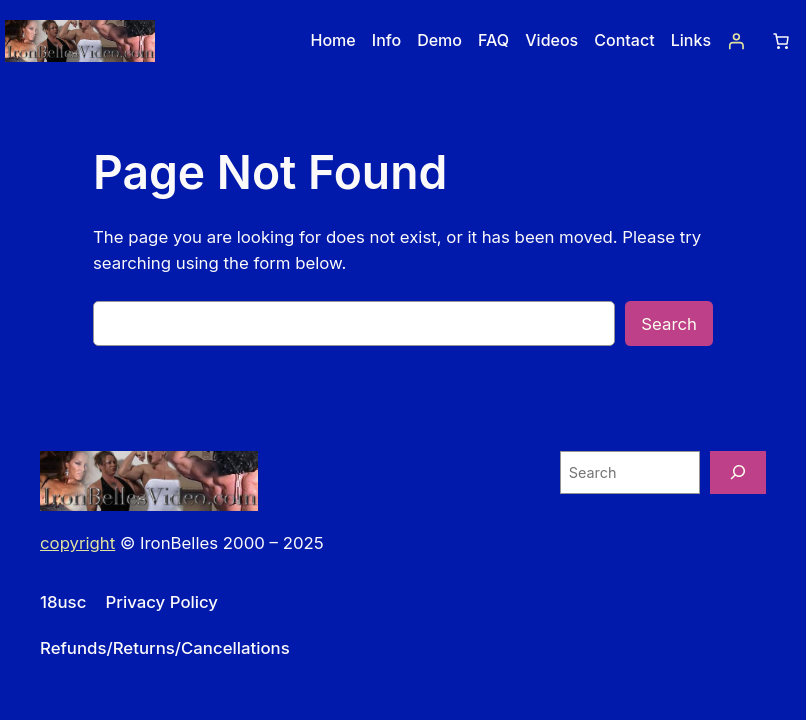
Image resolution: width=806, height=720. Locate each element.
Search (669, 324)
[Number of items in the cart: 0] (781, 41)
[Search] (738, 472)
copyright (77, 543)
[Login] (736, 41)
